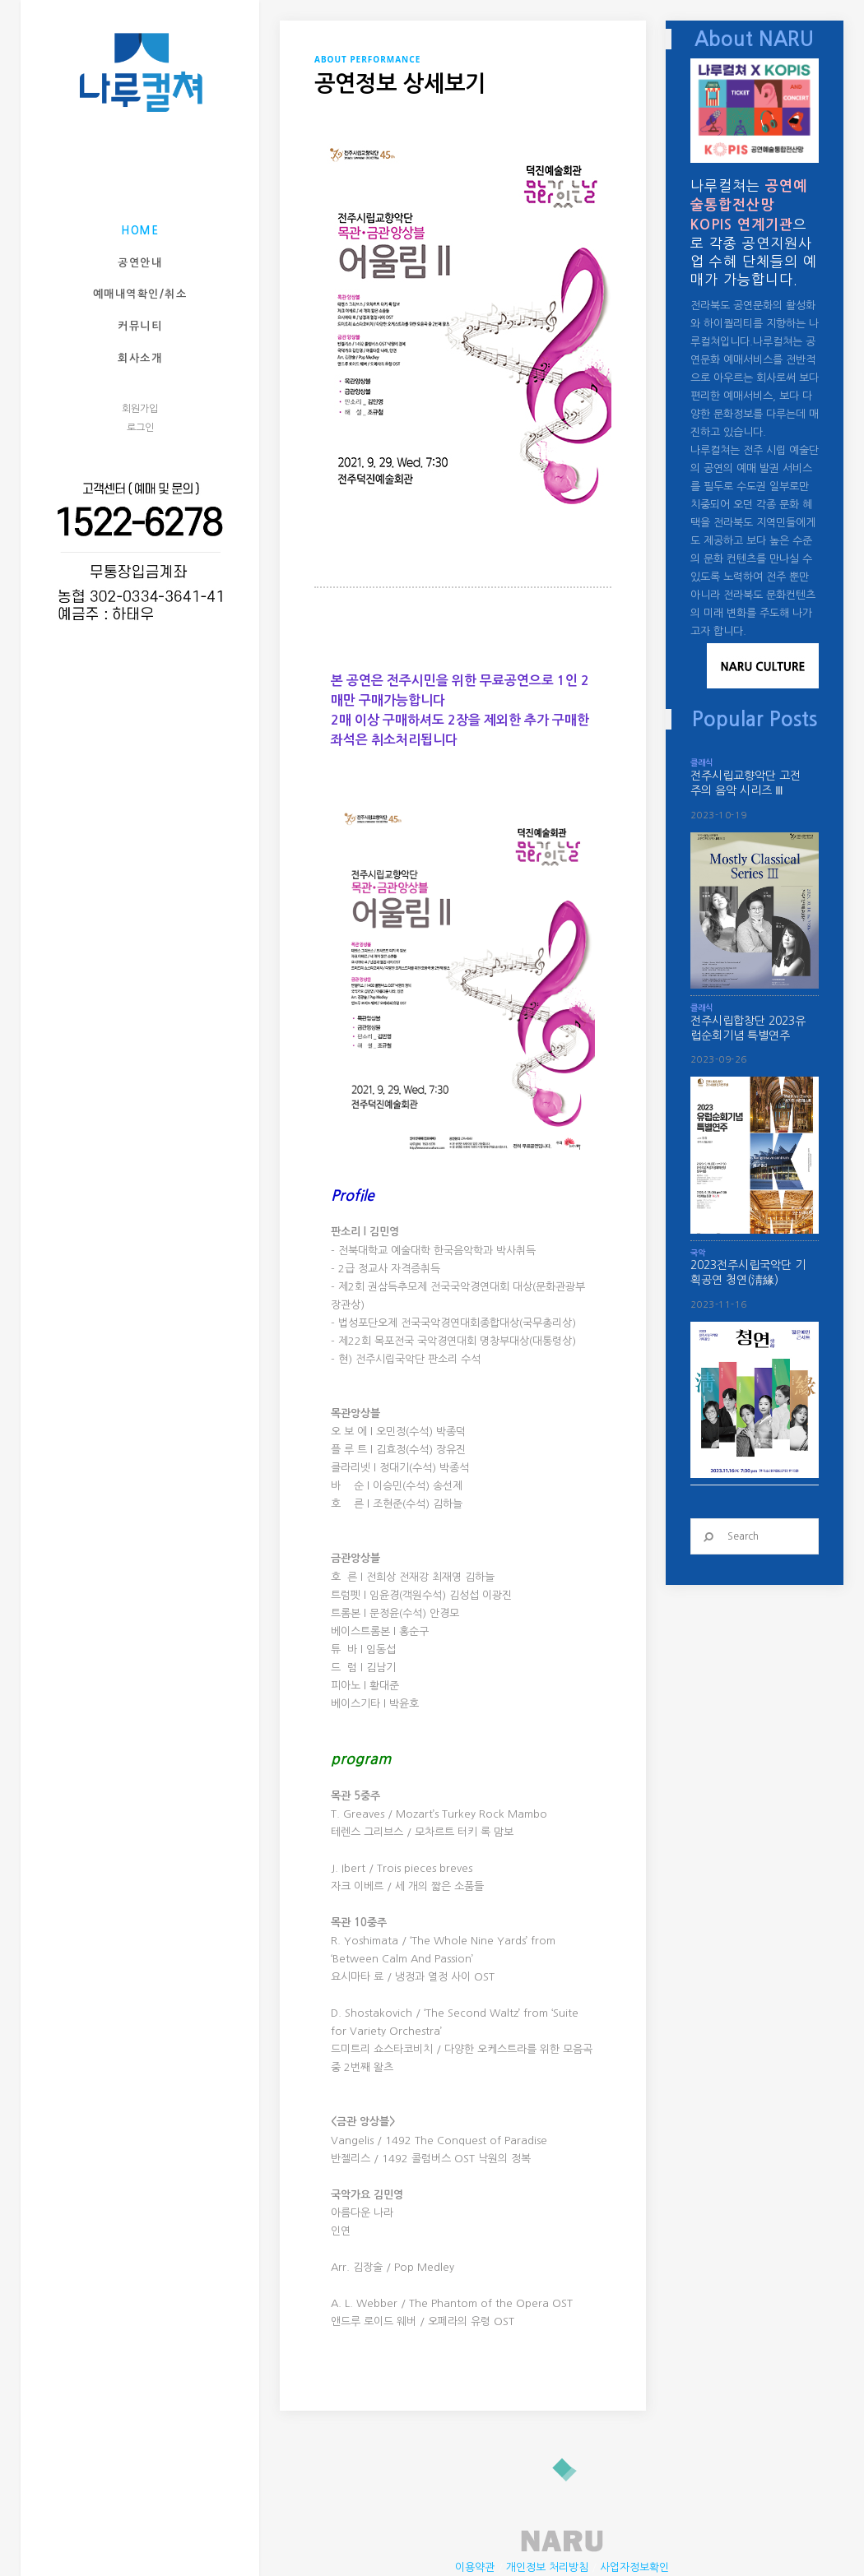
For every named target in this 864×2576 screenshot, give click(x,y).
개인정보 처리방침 (547, 2501)
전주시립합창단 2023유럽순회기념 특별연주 (748, 1028)
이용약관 (475, 2501)
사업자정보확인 (634, 2501)
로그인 (140, 428)
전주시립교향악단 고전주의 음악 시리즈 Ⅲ (745, 783)
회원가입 (140, 409)
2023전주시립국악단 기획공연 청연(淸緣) (748, 1272)
